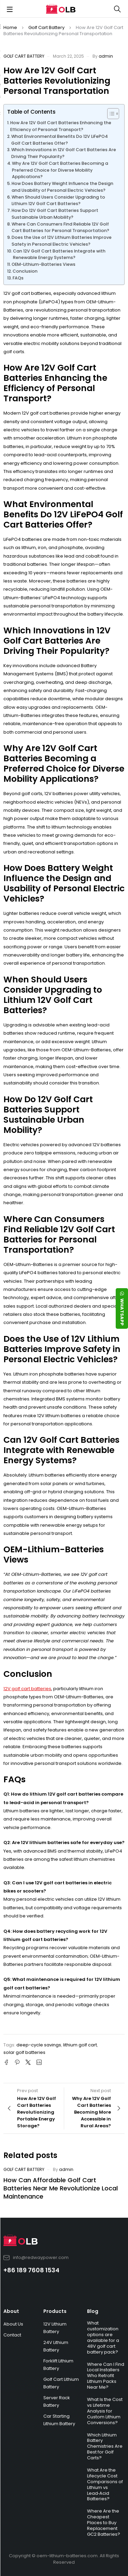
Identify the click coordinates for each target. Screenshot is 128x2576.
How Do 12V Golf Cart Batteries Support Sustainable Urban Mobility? (55, 213)
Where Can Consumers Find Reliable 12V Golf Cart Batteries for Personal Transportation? (60, 227)
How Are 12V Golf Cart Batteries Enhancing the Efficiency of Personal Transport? (60, 126)
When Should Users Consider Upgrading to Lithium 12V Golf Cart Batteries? (58, 200)
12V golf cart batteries (27, 1688)
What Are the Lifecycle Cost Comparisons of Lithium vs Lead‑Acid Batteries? (105, 2484)
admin (106, 56)
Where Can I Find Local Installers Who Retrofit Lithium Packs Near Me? (105, 2376)
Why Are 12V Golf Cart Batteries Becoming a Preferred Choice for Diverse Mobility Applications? (60, 170)
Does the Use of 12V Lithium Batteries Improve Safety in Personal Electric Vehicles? (62, 240)
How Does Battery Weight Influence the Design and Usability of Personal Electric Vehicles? (62, 187)
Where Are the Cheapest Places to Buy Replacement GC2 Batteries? (103, 2522)
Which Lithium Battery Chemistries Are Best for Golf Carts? (105, 2446)
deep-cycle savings (38, 2045)
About (11, 2311)
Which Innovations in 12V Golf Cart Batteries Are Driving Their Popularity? (63, 153)
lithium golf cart (80, 2045)
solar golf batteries (24, 2052)
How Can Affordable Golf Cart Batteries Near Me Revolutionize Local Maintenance (60, 2188)
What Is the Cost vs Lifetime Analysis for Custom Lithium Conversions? (105, 2411)
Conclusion (25, 271)
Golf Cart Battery (46, 27)
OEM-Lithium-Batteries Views (43, 264)
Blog (92, 2311)
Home (10, 27)
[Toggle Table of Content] (109, 113)
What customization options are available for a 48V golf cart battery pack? (103, 2337)
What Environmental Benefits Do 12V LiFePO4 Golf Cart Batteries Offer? (59, 139)
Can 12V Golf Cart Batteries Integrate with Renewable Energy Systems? (59, 254)
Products (55, 2311)
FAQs (18, 278)
